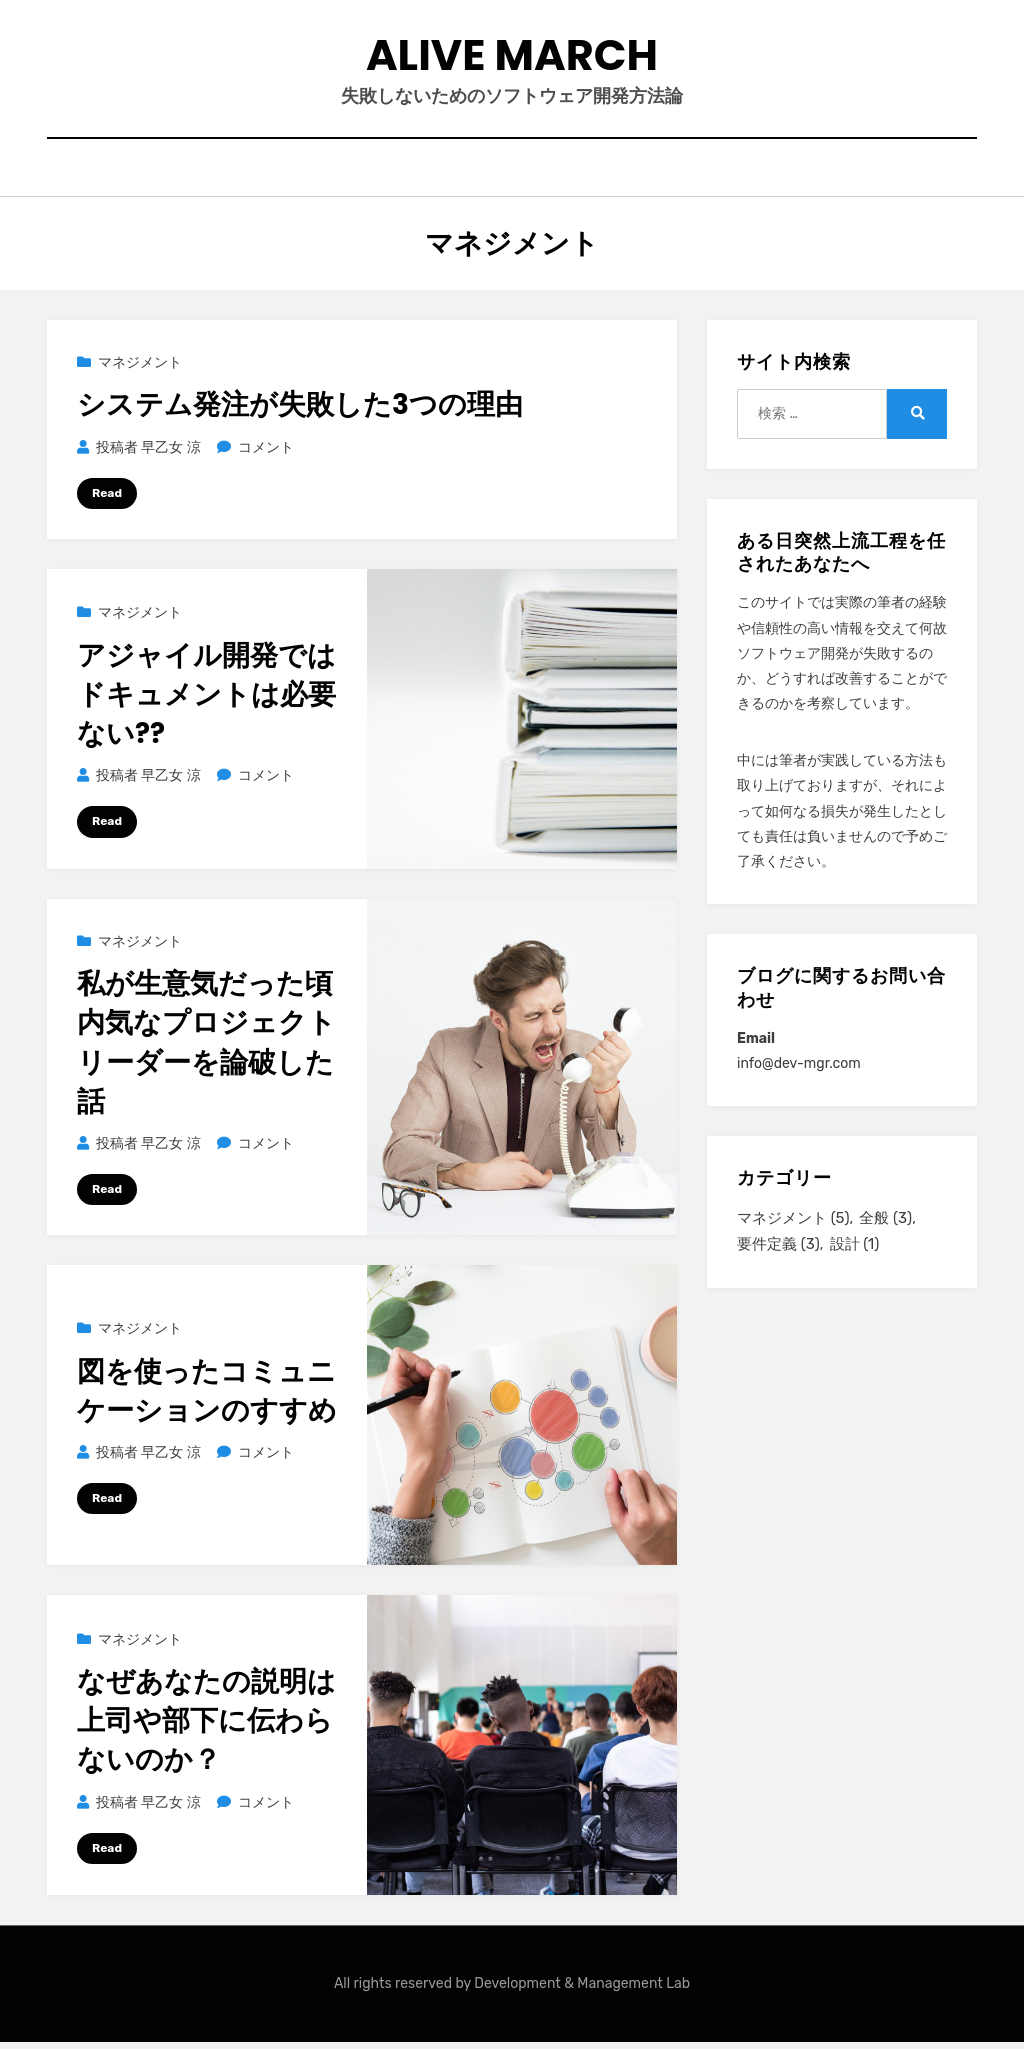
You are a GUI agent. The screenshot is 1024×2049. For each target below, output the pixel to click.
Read (107, 500)
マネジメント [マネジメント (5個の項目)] (793, 1225)
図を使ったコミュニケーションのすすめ (207, 1398)
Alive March (512, 58)
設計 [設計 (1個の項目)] (855, 1252)
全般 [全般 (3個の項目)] (885, 1225)
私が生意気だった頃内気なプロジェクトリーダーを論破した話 (206, 1050)
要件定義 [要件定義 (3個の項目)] (778, 1252)
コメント (265, 454)
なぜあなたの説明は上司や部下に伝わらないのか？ (206, 1727)
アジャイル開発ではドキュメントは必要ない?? (206, 701)
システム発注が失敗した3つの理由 (300, 411)
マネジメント (140, 369)
